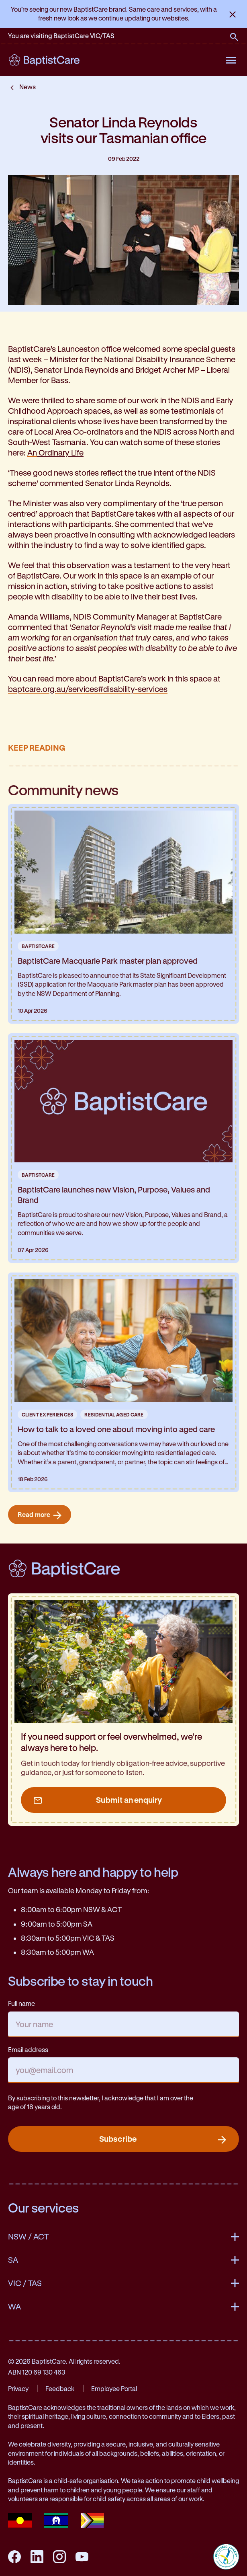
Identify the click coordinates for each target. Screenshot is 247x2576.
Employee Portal (114, 2388)
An (55, 452)
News (27, 86)
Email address (28, 2049)
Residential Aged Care (113, 1414)
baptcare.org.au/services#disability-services (87, 689)
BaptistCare (38, 946)
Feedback (59, 2388)
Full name (21, 2003)
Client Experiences (47, 1414)
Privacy (18, 2388)
